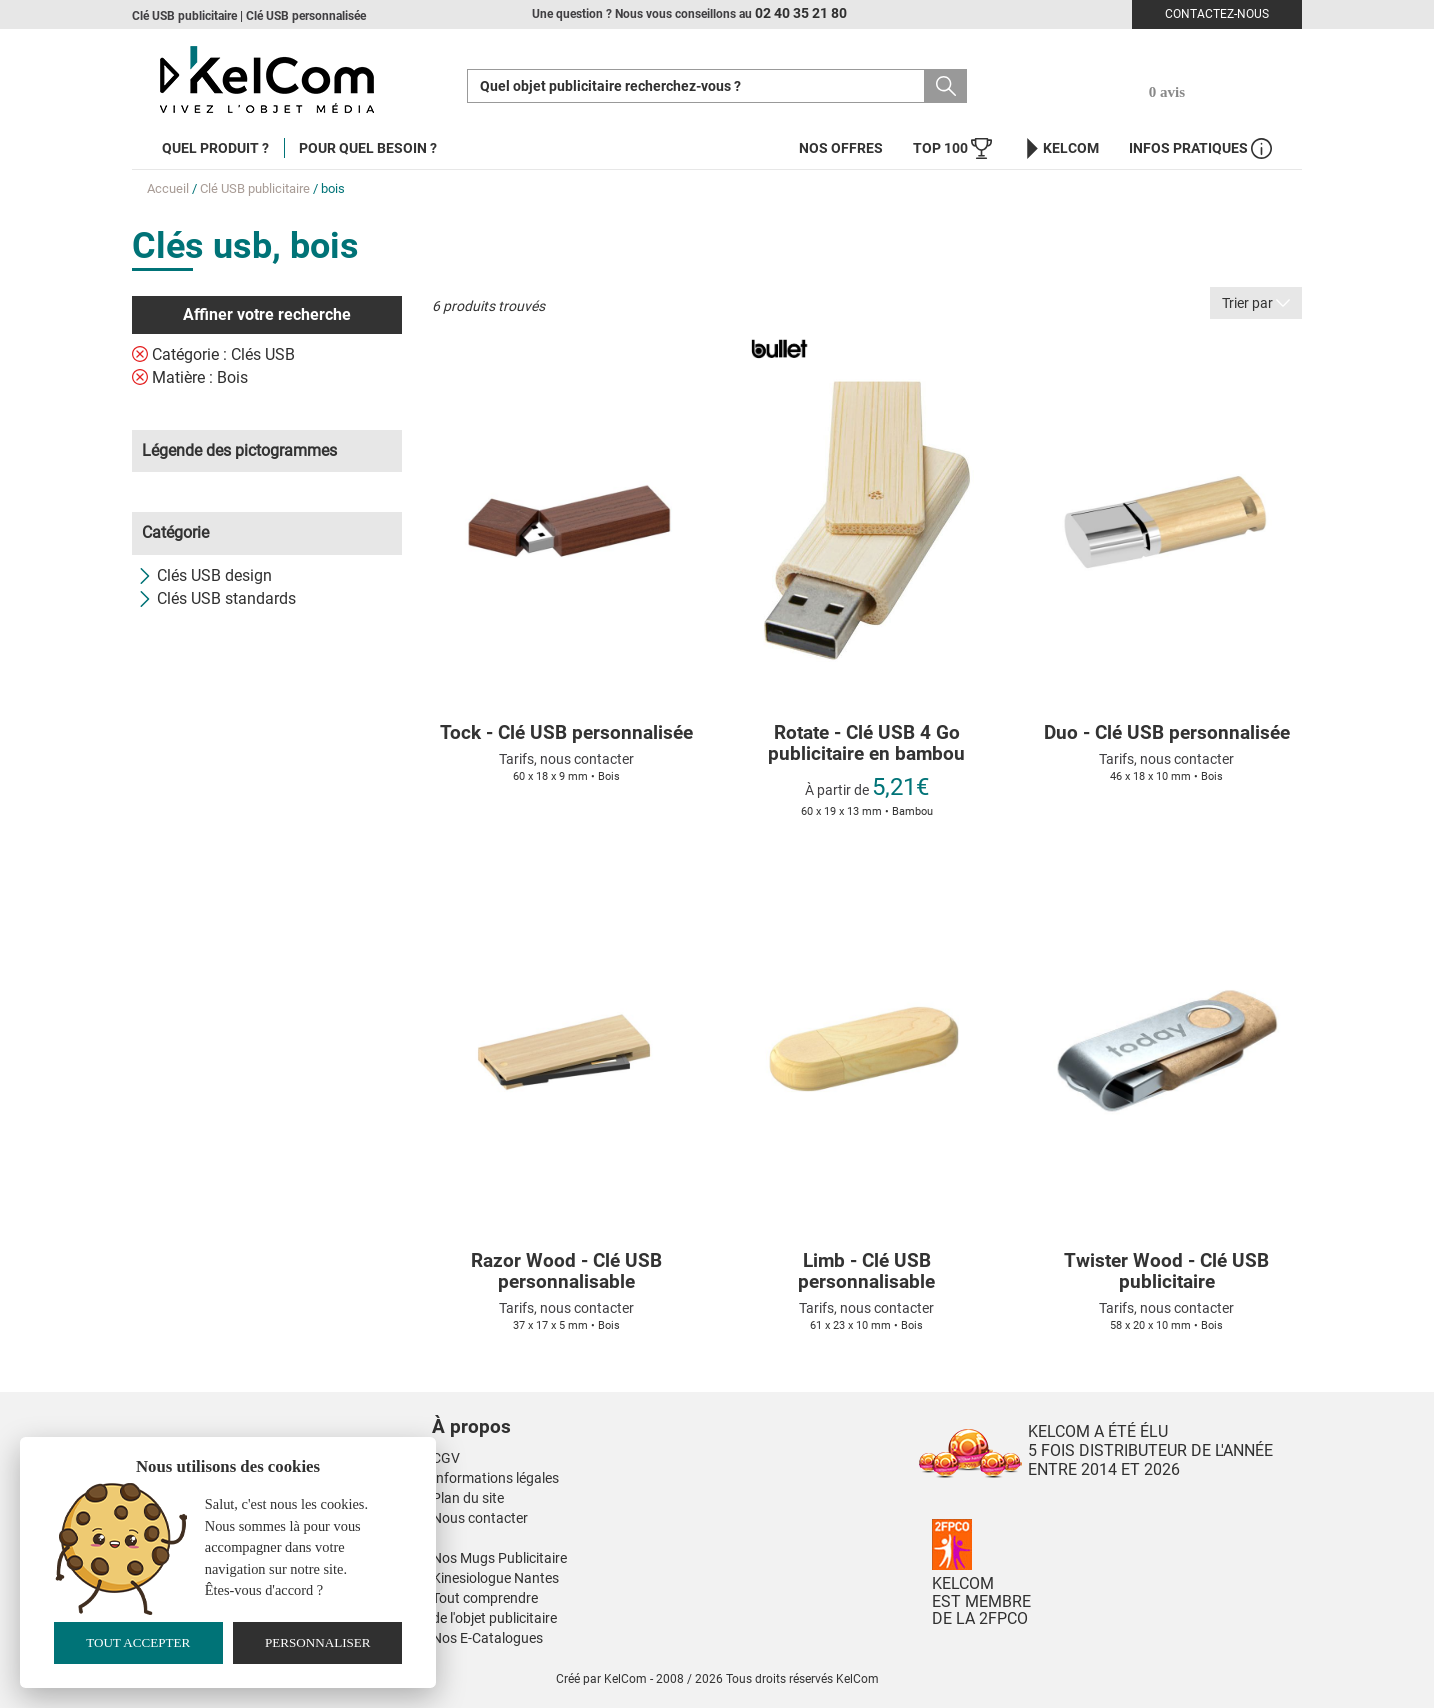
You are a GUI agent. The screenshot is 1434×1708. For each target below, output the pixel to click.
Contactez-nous (1217, 14)
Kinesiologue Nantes (495, 1578)
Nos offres (841, 148)
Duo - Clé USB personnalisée (1167, 733)
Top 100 (952, 148)
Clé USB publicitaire (255, 188)
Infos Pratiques (1200, 148)
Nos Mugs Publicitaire (499, 1558)
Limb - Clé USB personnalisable (866, 1272)
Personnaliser (318, 1642)
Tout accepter (138, 1642)
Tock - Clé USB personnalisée (566, 733)
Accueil (168, 188)
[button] (592, 1407)
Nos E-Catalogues (487, 1638)
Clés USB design (204, 575)
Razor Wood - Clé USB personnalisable (566, 1272)
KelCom (1060, 148)
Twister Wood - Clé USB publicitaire (1166, 1272)
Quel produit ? (215, 148)
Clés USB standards (216, 598)
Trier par (1256, 303)
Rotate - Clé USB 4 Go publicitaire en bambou (866, 744)
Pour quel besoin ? (368, 148)
